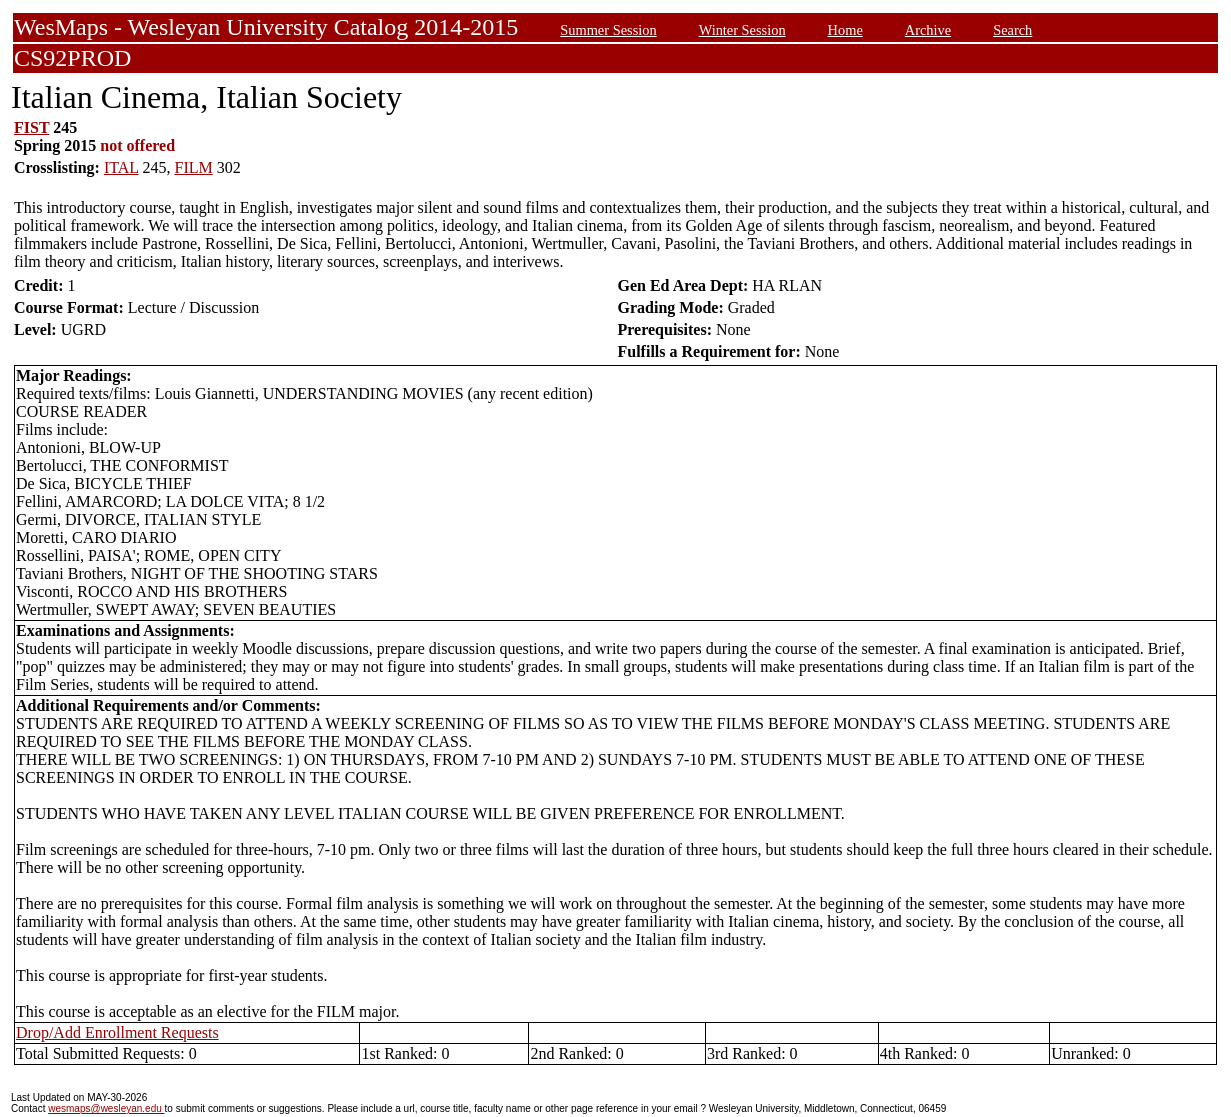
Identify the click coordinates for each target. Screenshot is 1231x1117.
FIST (31, 127)
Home (845, 30)
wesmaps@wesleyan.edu (106, 1108)
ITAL (121, 167)
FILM (194, 167)
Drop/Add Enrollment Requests (117, 1032)
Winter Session (742, 30)
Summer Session (608, 30)
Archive (928, 30)
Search (1012, 30)
